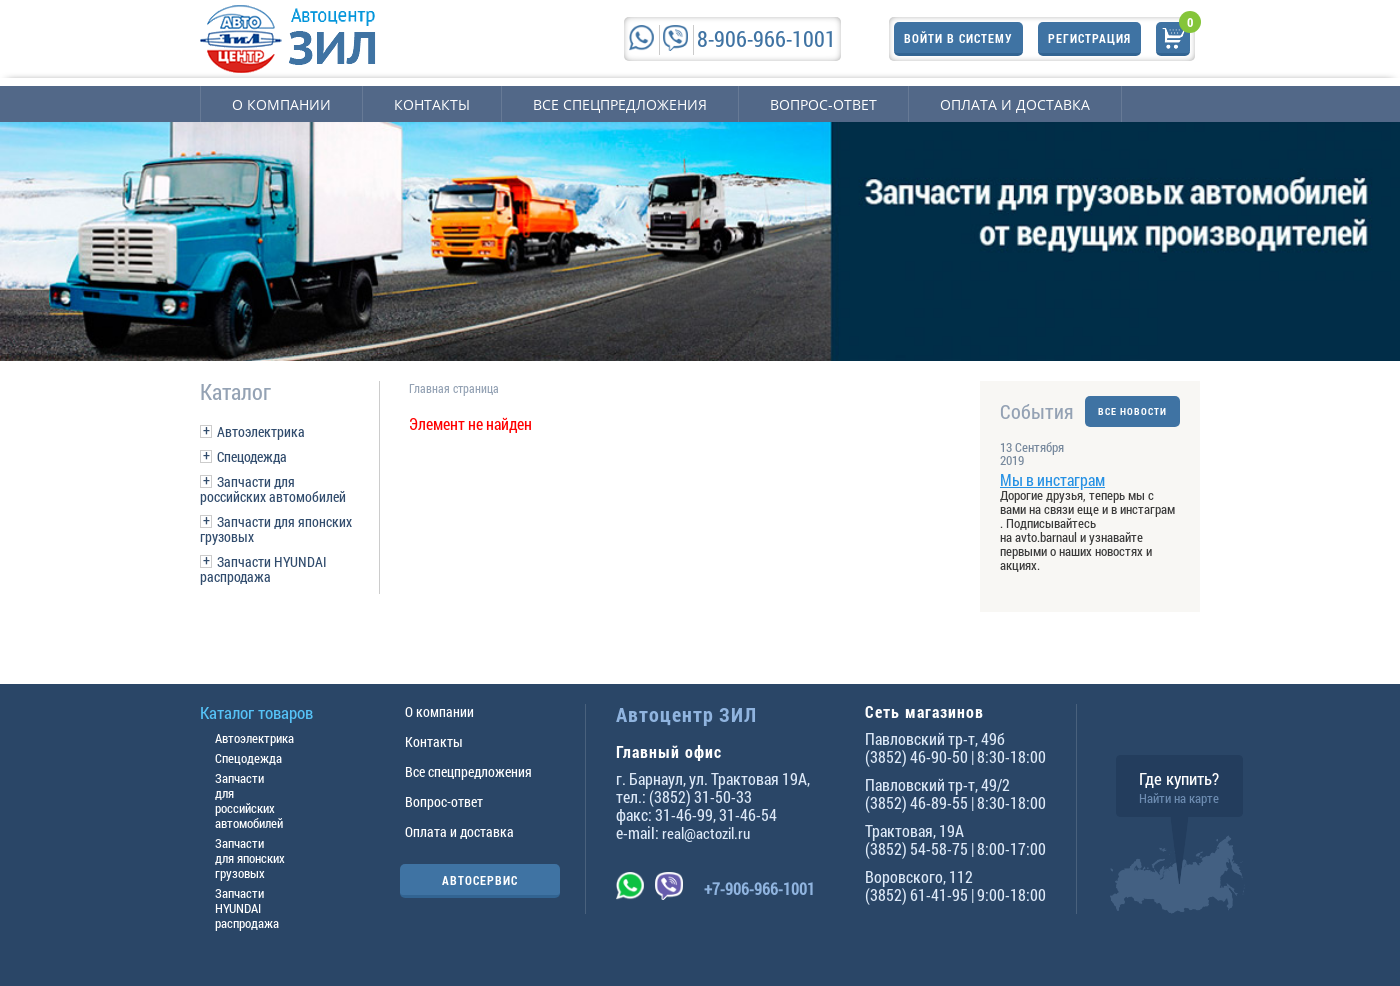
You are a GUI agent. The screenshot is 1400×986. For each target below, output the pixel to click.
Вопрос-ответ (823, 104)
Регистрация (1089, 38)
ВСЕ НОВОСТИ (1132, 411)
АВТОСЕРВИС (480, 880)
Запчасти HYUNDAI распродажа (263, 569)
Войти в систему (958, 38)
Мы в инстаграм (1052, 479)
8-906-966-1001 (766, 38)
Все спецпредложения (620, 104)
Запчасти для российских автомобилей (273, 489)
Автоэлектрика (261, 431)
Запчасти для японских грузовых (276, 529)
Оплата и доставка (1015, 104)
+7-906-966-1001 (759, 888)
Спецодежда (252, 456)
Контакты (432, 104)
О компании (281, 104)
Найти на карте (1179, 798)
